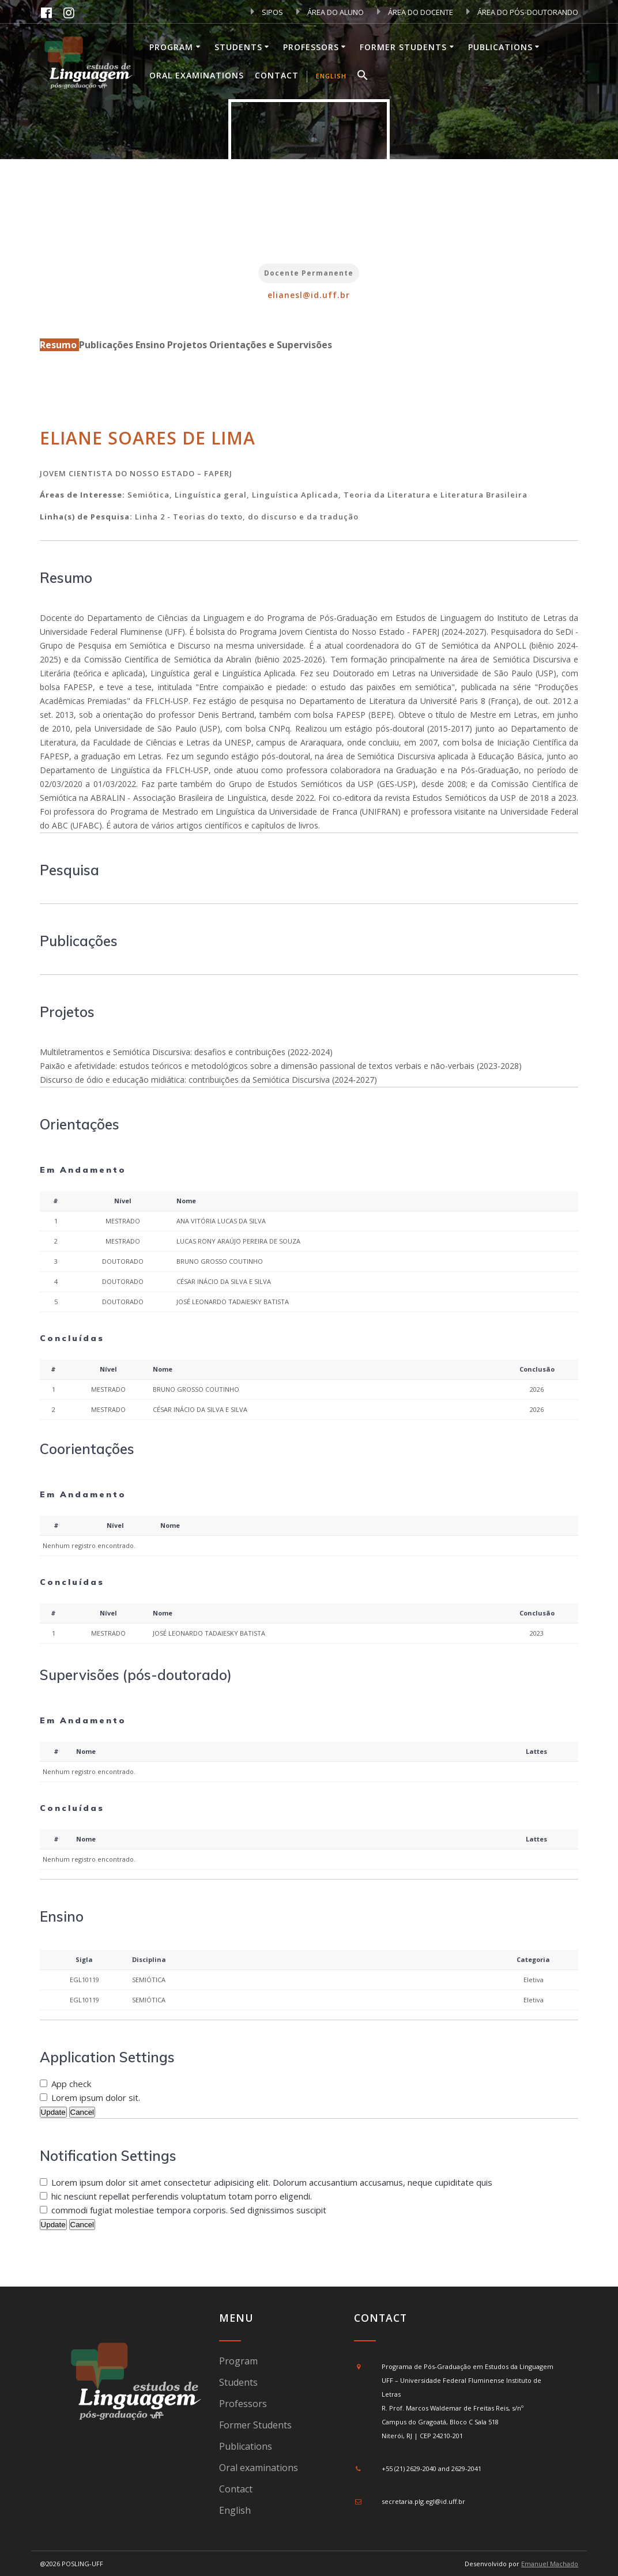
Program (171, 47)
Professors (311, 47)
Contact (277, 75)
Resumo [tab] (59, 344)
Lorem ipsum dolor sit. (95, 2097)
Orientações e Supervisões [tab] (270, 344)
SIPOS (267, 12)
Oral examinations (196, 75)
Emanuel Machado (549, 2563)
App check (71, 2083)
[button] (362, 76)
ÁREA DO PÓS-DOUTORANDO (522, 12)
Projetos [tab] (188, 344)
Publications (500, 47)
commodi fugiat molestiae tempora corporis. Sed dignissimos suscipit (188, 2210)
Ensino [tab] (151, 344)
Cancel (82, 2112)
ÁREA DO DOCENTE (415, 12)
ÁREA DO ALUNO (330, 12)
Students (238, 47)
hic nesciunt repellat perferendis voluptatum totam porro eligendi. (181, 2196)
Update (53, 2112)
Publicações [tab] (107, 344)
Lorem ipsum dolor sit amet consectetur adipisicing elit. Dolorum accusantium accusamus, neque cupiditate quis (271, 2182)
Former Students (403, 47)
